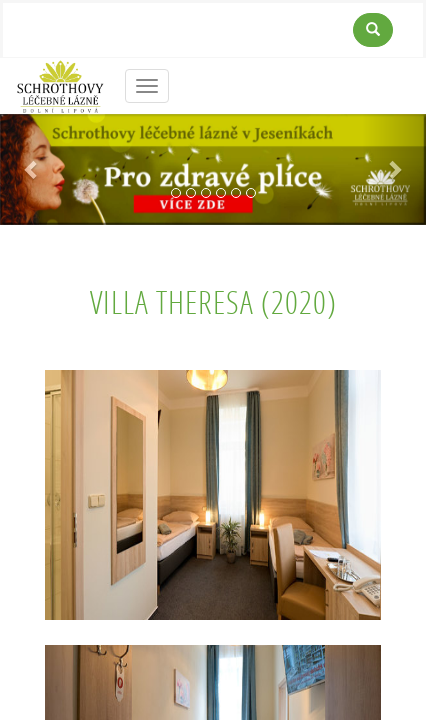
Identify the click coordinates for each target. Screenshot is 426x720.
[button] (32, 169)
